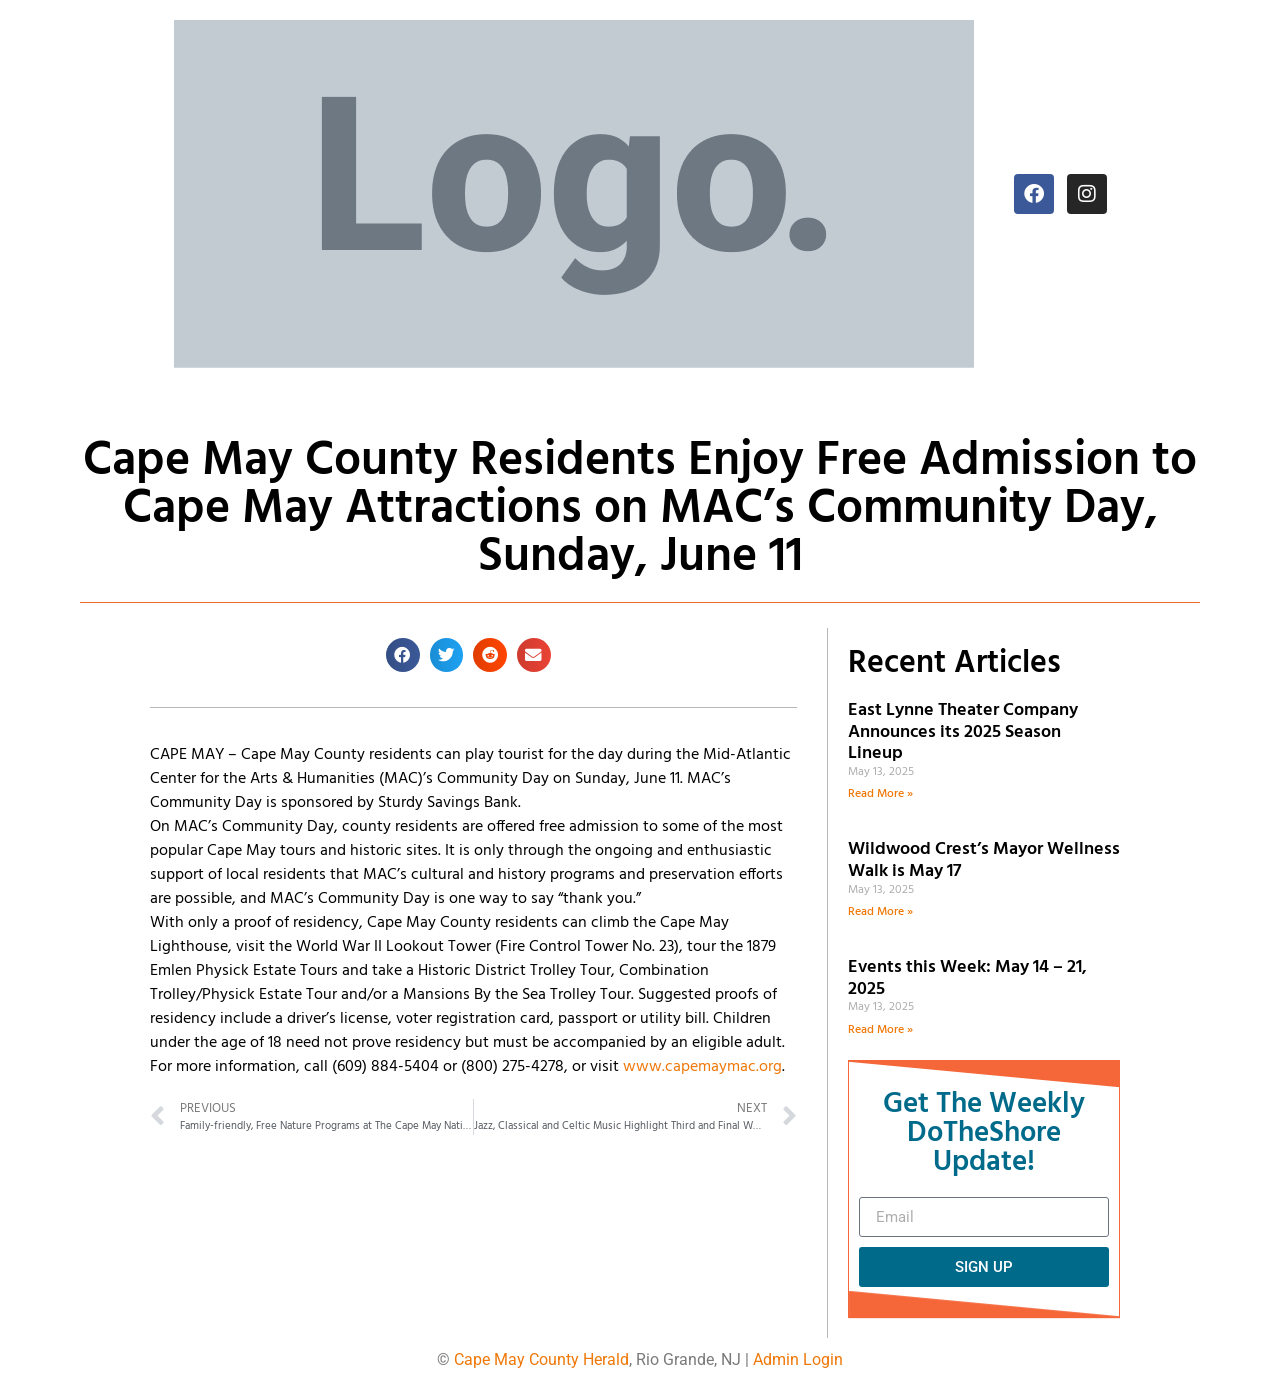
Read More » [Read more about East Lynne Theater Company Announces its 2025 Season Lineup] (880, 794)
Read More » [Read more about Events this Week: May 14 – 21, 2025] (880, 1030)
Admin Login (798, 1359)
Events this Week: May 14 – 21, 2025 (967, 978)
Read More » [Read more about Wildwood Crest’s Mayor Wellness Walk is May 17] (880, 912)
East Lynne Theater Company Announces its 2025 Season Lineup (963, 732)
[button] (403, 655)
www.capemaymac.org (702, 1067)
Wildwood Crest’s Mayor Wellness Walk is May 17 (984, 860)
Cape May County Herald (541, 1359)
